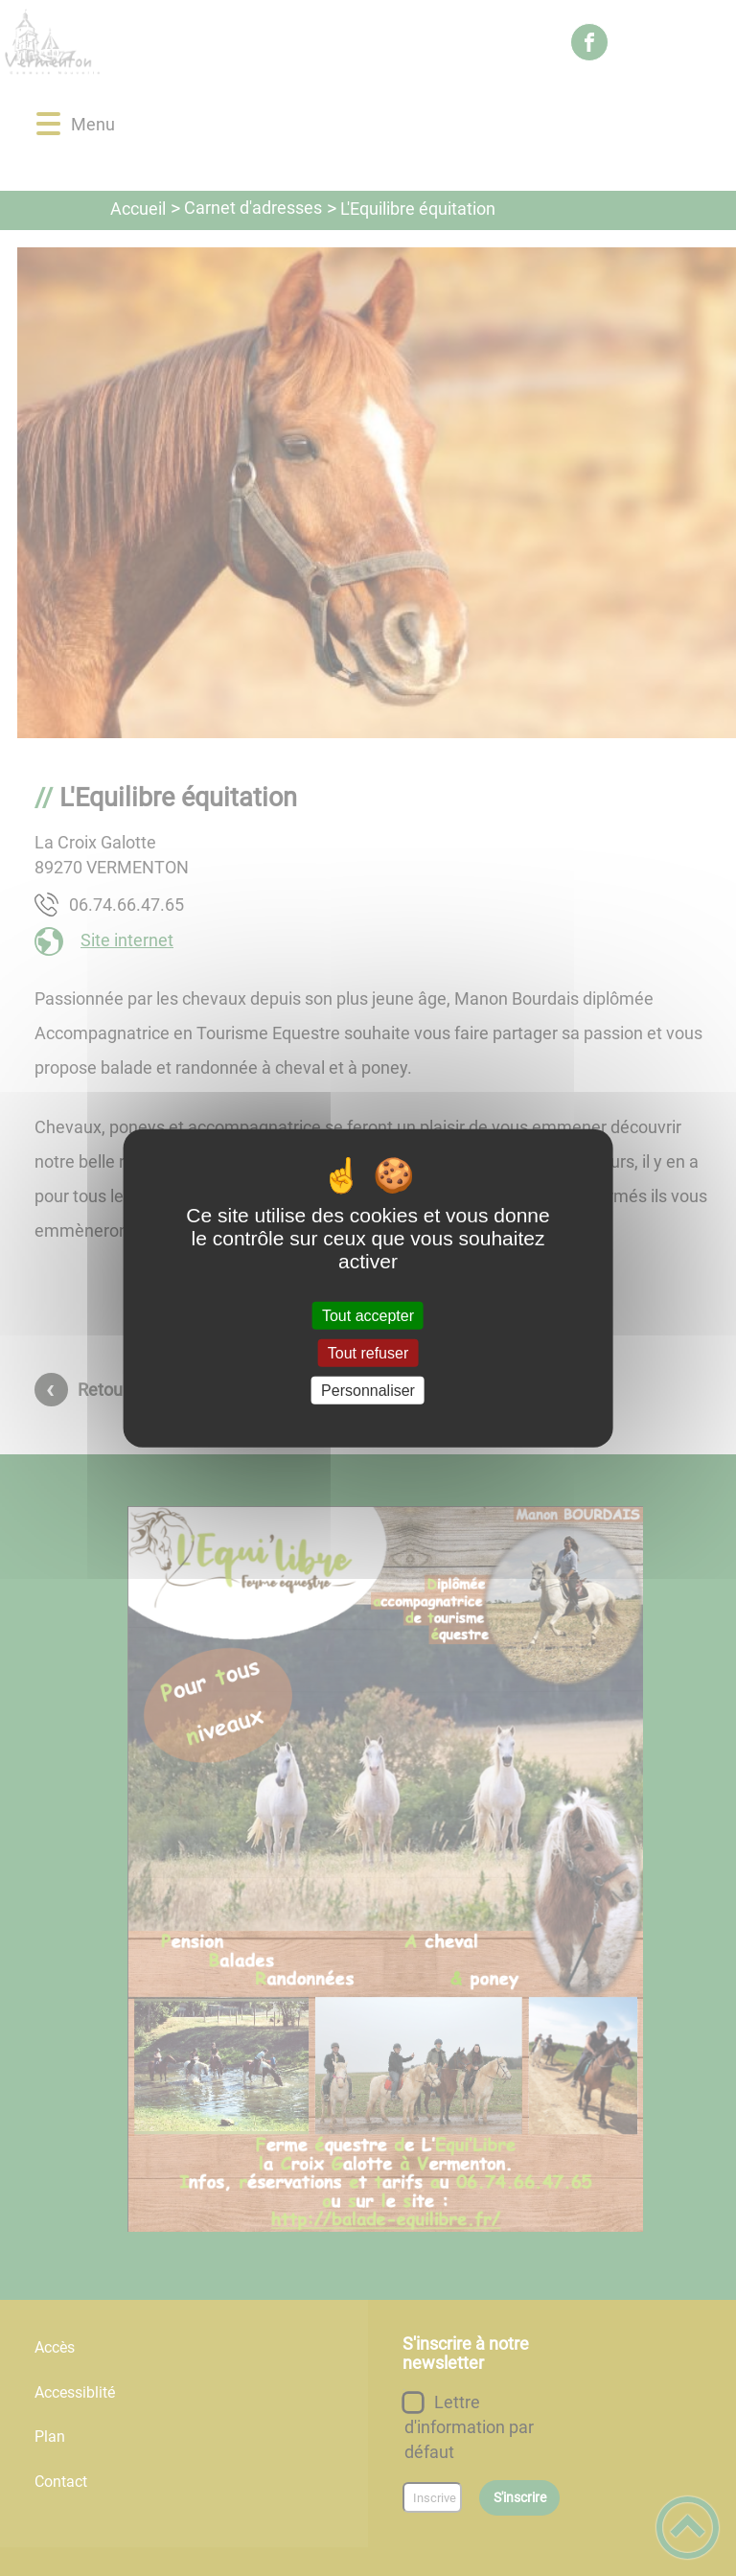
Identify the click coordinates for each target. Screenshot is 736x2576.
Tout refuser (368, 1352)
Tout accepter (368, 1315)
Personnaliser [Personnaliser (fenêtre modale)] (368, 1390)
